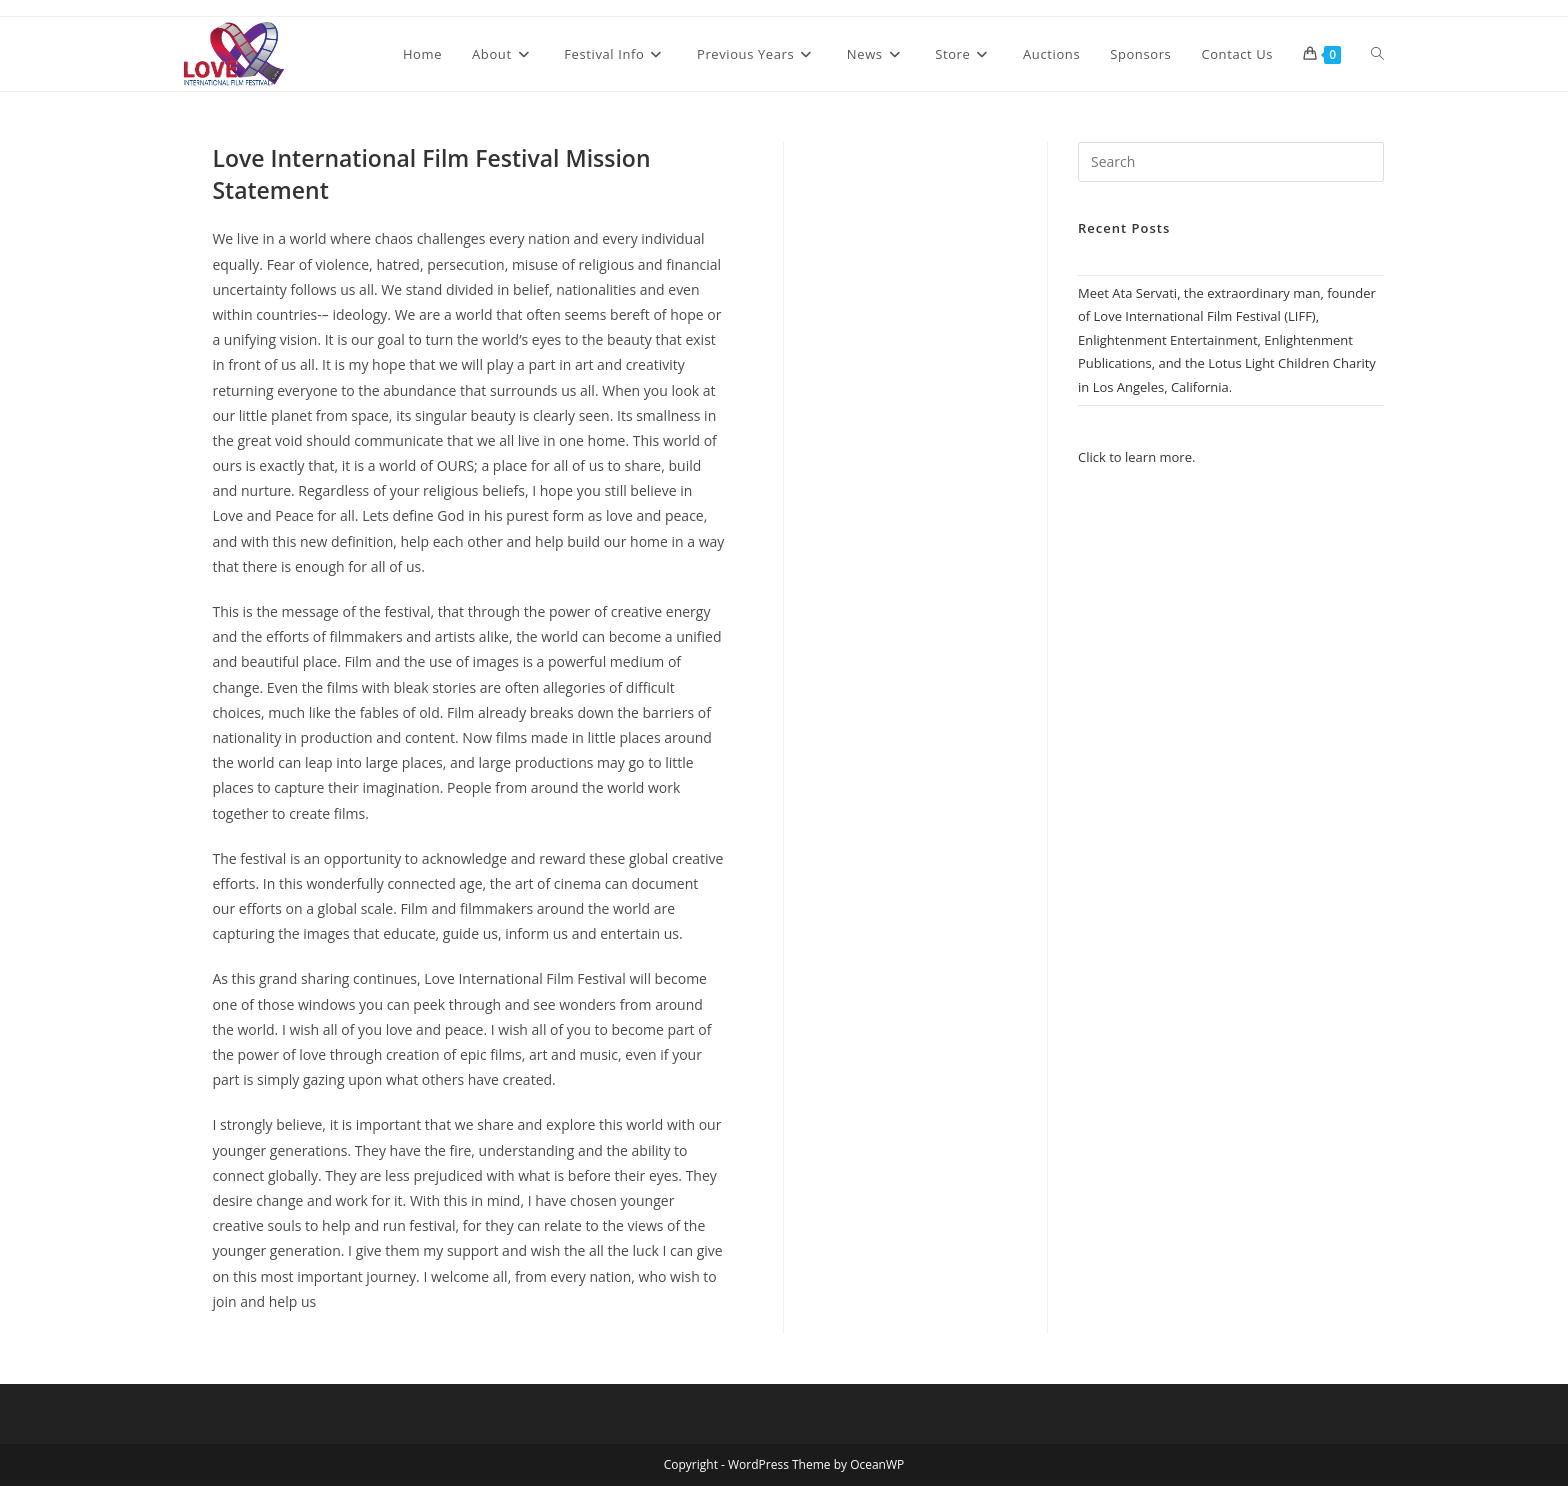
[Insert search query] (1231, 162)
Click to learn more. (1136, 457)
